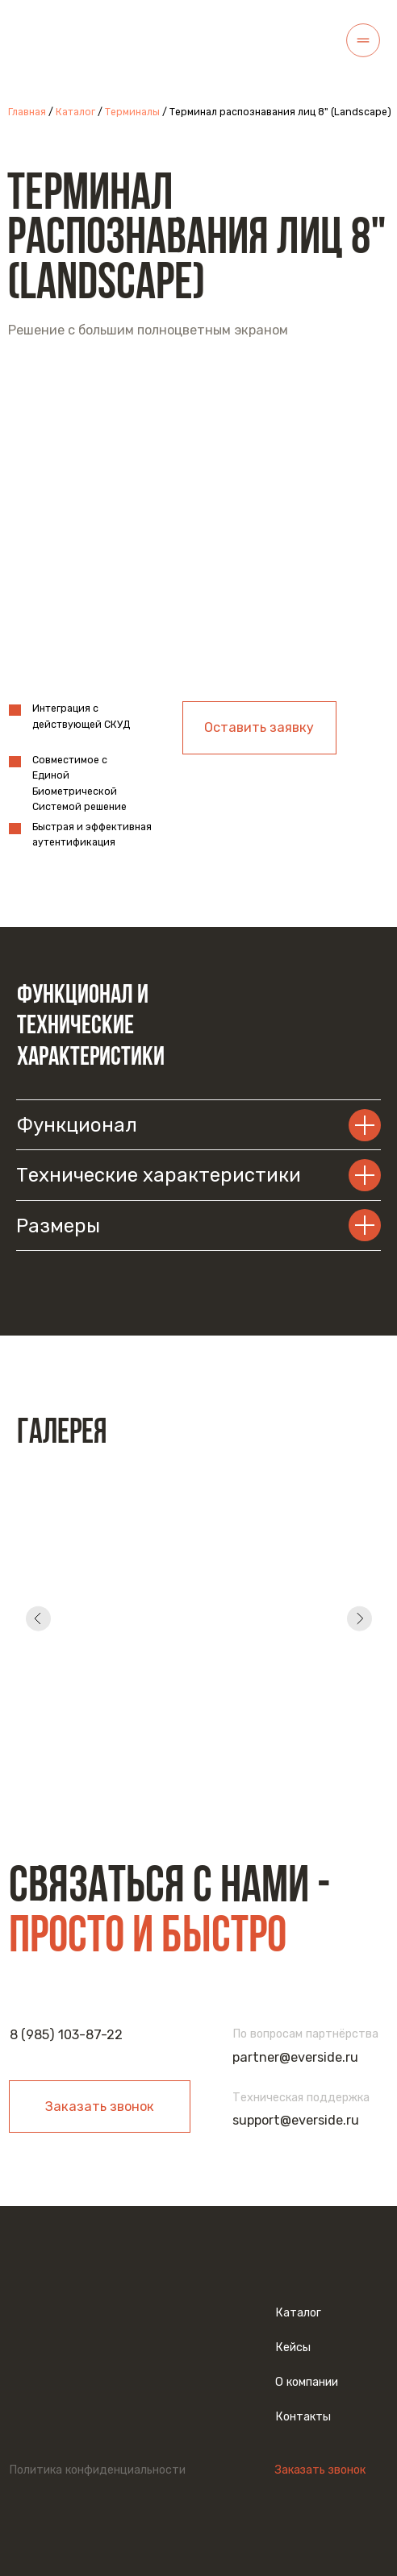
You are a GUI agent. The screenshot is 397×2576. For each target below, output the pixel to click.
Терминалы (132, 112)
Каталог (75, 112)
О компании (306, 2382)
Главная (28, 112)
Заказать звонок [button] (99, 2106)
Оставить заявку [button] (259, 727)
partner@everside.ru (295, 2057)
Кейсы (293, 2347)
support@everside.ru (295, 2120)
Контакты (303, 2417)
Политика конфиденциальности (97, 2470)
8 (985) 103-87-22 (66, 2034)
